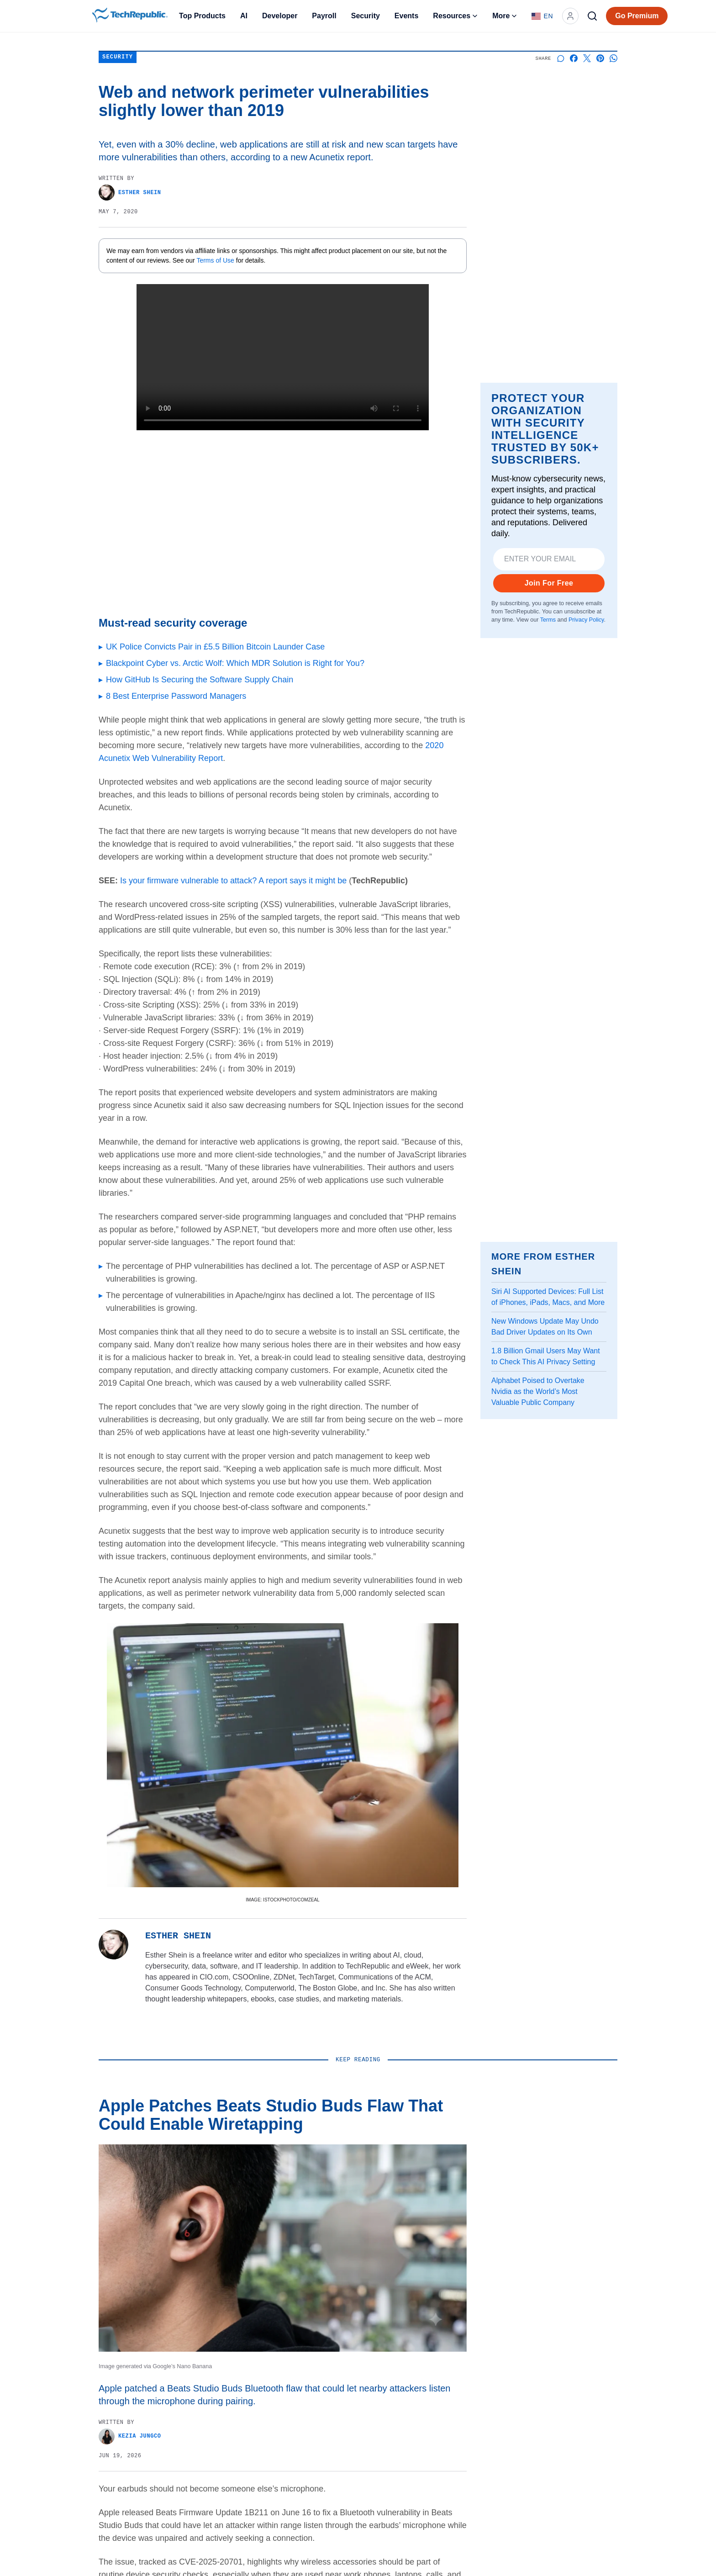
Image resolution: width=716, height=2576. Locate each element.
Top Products (202, 16)
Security (365, 16)
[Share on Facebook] (574, 58)
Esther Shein (130, 193)
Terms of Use (216, 260)
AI (243, 16)
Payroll (324, 16)
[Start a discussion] (560, 58)
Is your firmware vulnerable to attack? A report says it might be (233, 880)
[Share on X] (587, 58)
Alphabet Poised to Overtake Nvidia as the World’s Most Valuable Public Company (537, 1391)
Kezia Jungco (130, 2436)
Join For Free (549, 583)
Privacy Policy (586, 620)
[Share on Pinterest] (600, 58)
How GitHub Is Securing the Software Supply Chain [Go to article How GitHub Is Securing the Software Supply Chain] (199, 679)
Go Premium (636, 16)
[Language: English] (542, 16)
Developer (279, 16)
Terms (548, 620)
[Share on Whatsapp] (613, 58)
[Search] (592, 16)
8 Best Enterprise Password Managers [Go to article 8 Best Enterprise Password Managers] (176, 696)
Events (406, 16)
